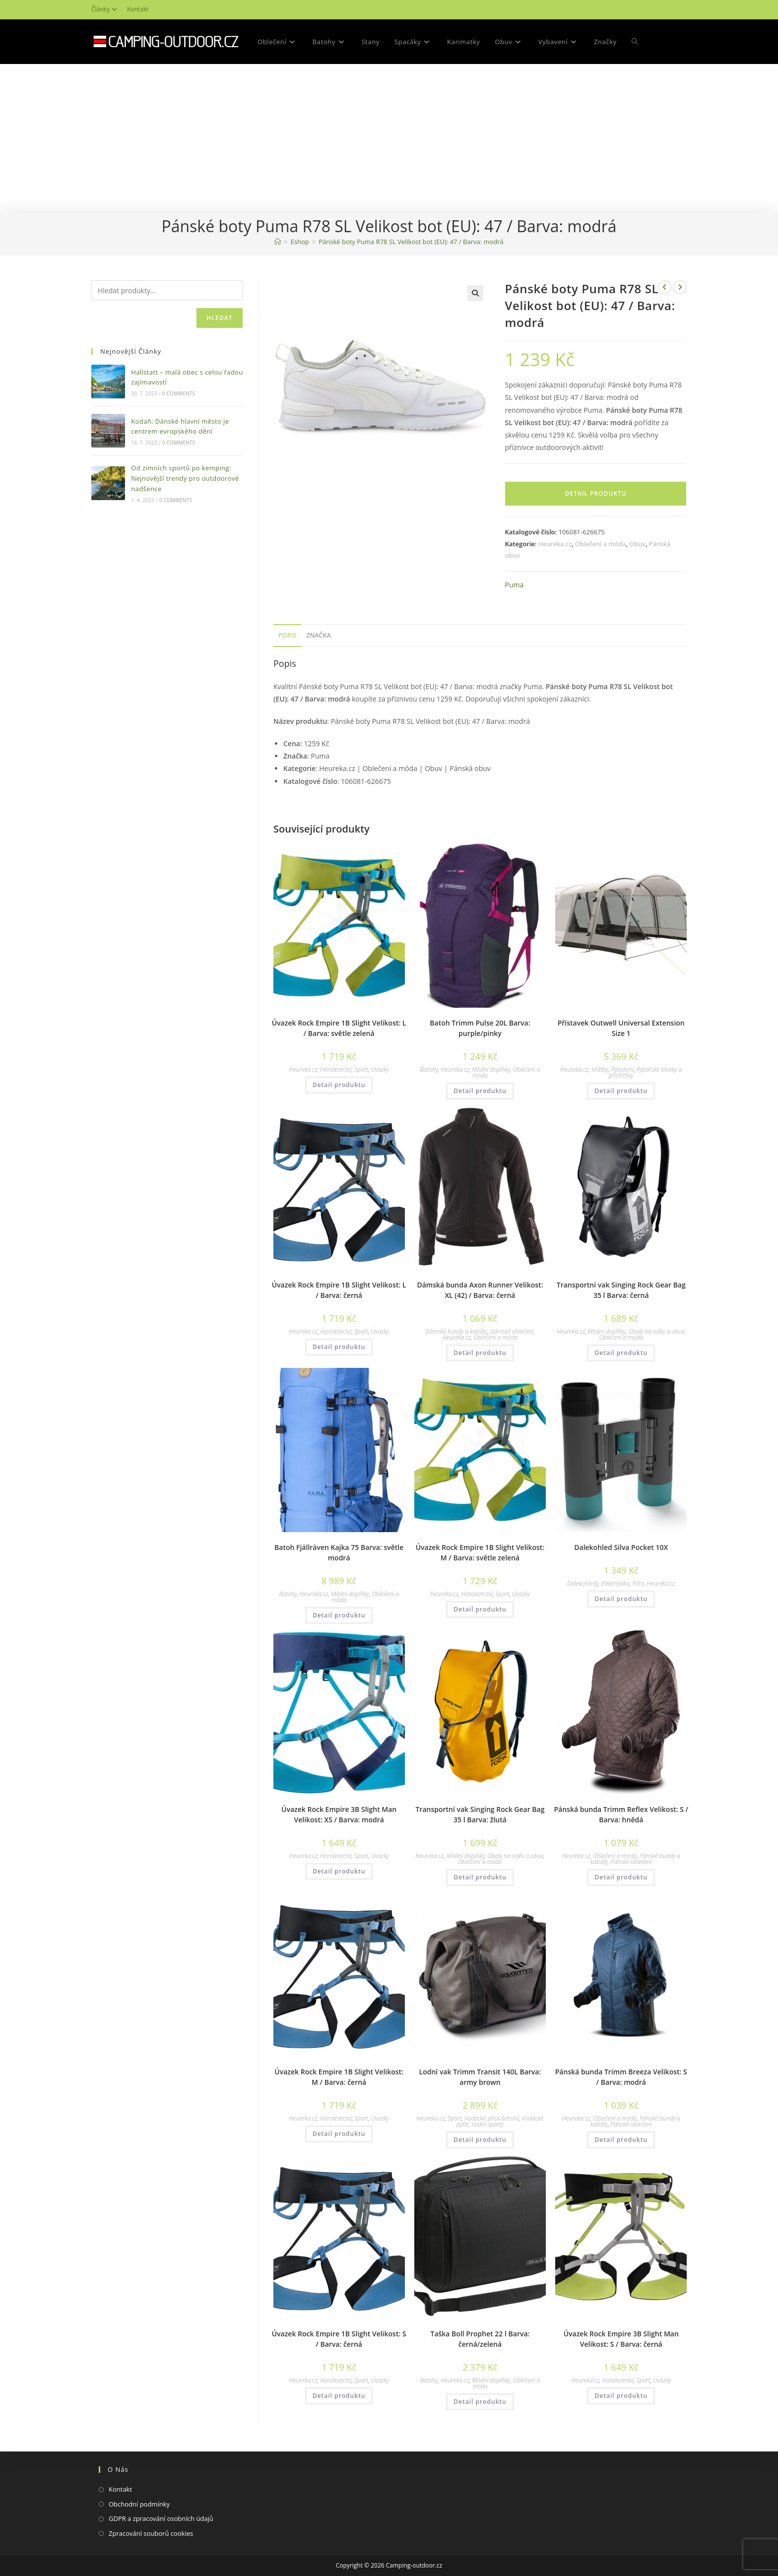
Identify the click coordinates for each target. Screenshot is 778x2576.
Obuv (637, 543)
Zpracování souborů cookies (151, 2533)
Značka (318, 635)
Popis (287, 635)
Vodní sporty (487, 2124)
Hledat (219, 318)
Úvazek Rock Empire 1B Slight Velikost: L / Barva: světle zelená (339, 1028)
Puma (514, 584)
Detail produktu (596, 493)
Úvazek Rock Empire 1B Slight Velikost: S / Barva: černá (339, 2339)
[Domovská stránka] (277, 241)
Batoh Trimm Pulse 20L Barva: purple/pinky (480, 1028)
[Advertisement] (389, 138)
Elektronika (615, 1583)
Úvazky (380, 1069)
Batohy (429, 1069)
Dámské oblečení (511, 1331)
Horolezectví (335, 1069)
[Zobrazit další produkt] (680, 287)
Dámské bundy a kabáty (456, 1331)
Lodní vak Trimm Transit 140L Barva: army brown (480, 2077)
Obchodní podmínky (139, 2504)
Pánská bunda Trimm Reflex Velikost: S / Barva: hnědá (621, 1814)
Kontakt (137, 9)
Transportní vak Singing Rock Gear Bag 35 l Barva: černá (621, 1290)
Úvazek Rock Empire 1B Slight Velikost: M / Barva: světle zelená (480, 1552)
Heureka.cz (555, 543)
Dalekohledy (582, 1583)
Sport (361, 1069)
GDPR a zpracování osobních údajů (161, 2518)
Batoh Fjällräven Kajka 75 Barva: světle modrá (338, 1552)
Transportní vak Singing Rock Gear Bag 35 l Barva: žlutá (479, 1814)
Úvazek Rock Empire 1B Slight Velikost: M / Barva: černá (338, 2077)
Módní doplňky (491, 1069)
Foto (638, 1583)
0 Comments (178, 393)
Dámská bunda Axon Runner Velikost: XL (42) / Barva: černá (480, 1290)
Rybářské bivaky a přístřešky (645, 1072)
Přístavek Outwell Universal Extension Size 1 (621, 1028)
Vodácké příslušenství (491, 2118)
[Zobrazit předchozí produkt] (664, 287)
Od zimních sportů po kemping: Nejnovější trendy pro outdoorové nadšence (185, 478)
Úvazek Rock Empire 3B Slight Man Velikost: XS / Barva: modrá (338, 1814)
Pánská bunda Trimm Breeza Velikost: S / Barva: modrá (621, 2077)
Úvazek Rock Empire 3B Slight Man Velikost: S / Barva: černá (621, 2339)
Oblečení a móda (600, 543)
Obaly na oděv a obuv (657, 1331)
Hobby (599, 1069)
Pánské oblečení (630, 1862)
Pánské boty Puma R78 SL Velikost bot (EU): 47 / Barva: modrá (411, 241)
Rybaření (622, 1069)
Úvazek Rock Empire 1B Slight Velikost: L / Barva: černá (339, 1290)
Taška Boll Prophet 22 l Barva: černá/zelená (479, 2339)
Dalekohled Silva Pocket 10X (621, 1547)
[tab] (287, 636)
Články (105, 9)
